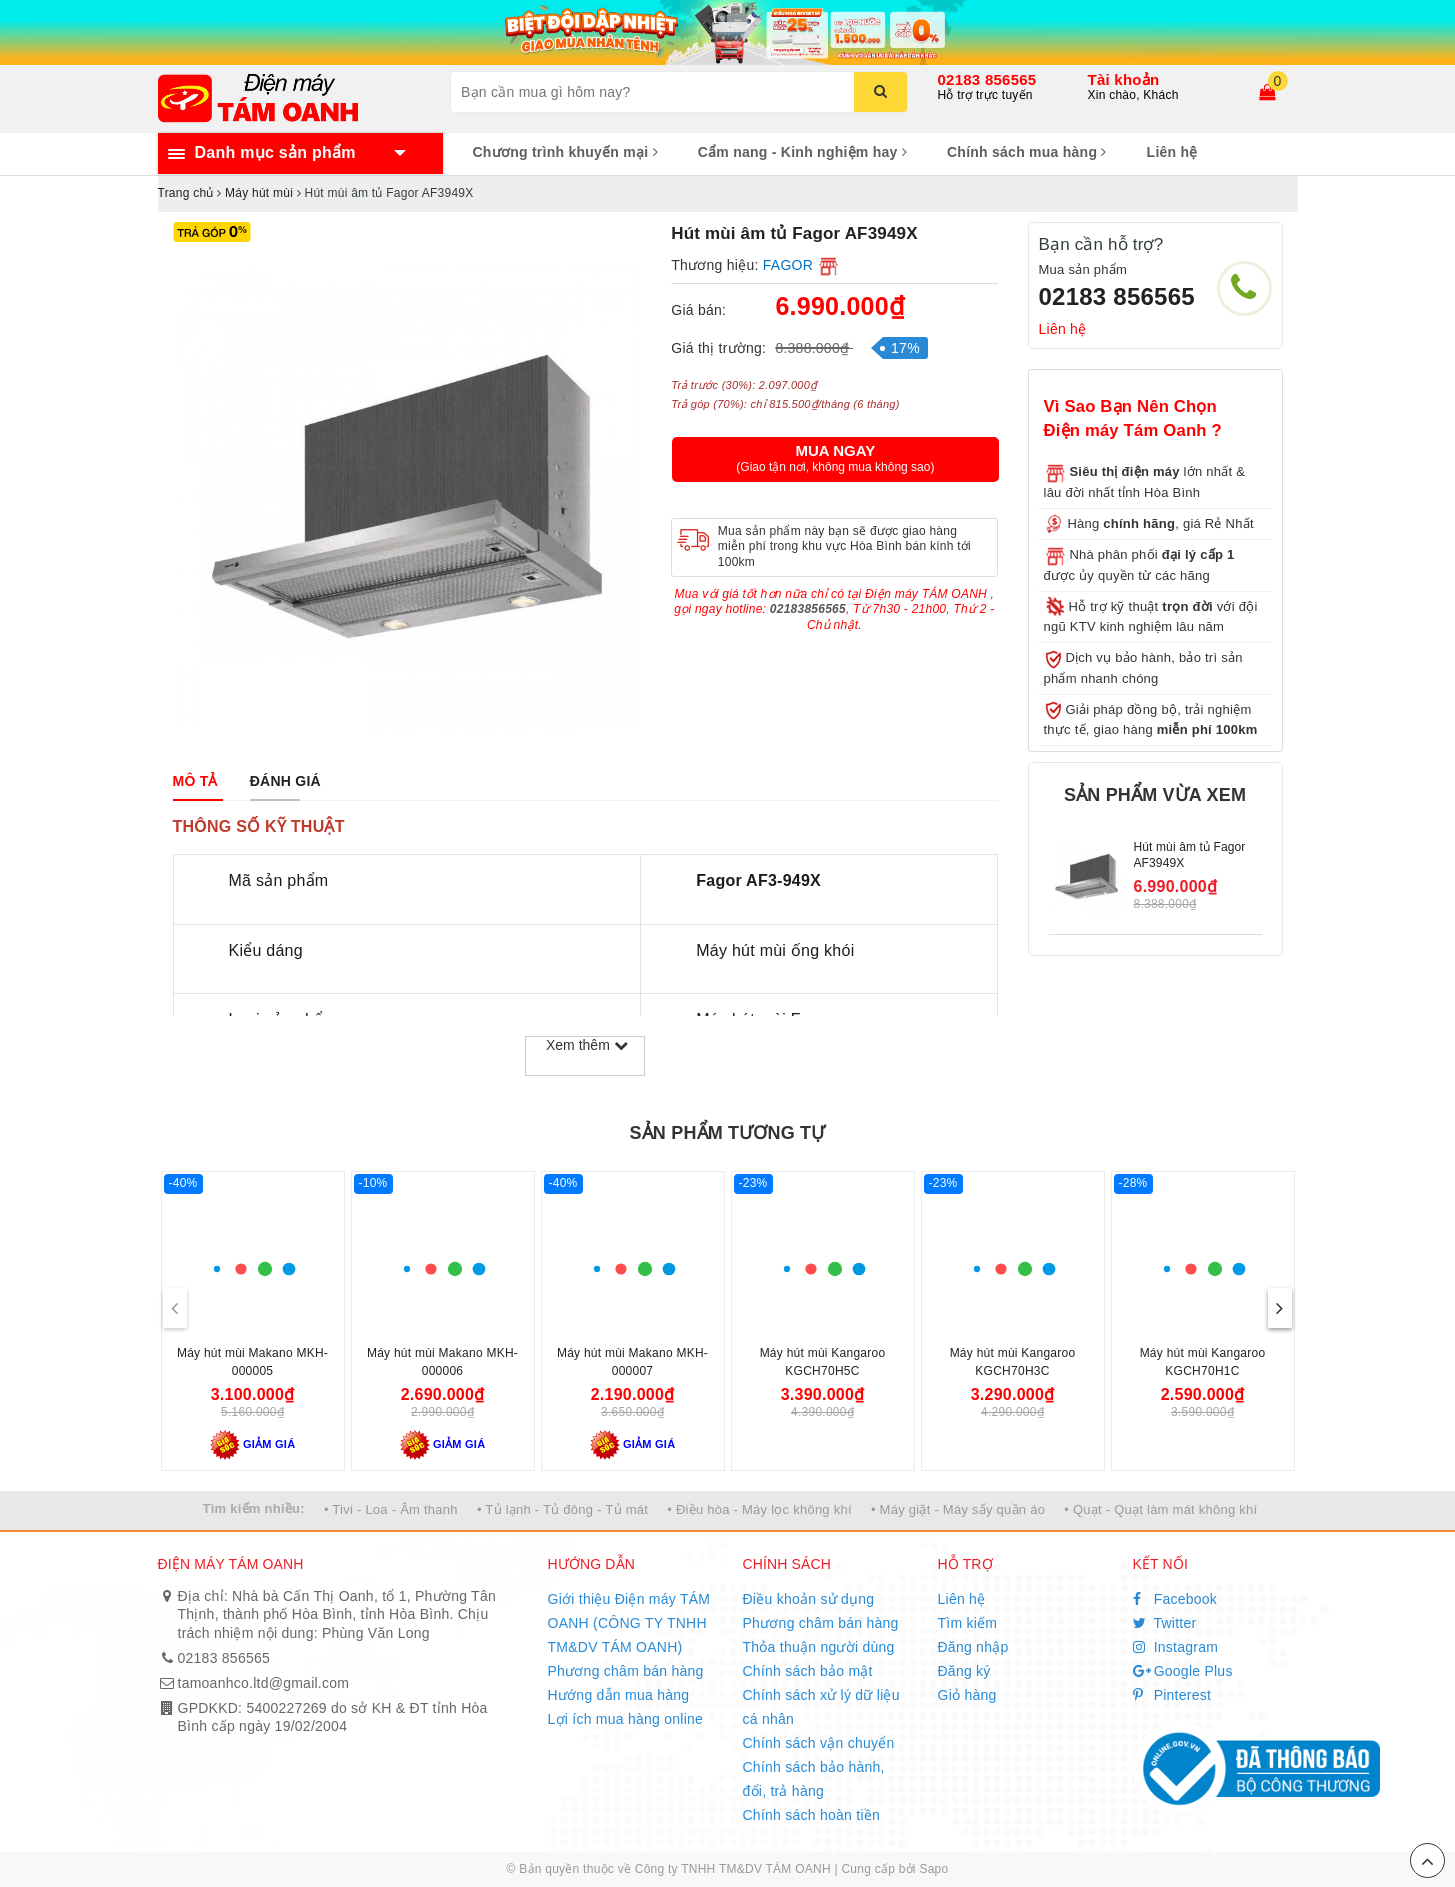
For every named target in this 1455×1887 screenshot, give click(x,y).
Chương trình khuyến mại (565, 152)
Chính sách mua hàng (1027, 152)
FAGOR (788, 265)
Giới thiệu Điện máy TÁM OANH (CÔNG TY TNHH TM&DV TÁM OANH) (629, 1623)
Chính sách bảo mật (808, 1671)
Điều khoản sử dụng (809, 1599)
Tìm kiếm (968, 1623)
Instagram (1176, 1647)
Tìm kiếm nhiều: (254, 1508)
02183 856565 (987, 79)
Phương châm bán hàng (626, 1671)
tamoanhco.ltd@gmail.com (264, 1683)
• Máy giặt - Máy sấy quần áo (958, 1509)
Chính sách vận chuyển (819, 1743)
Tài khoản (1124, 79)
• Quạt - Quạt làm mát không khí (1160, 1509)
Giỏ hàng (967, 1695)
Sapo (933, 1869)
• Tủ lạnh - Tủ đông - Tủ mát (562, 1509)
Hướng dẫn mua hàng (619, 1695)
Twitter (1165, 1623)
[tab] (195, 781)
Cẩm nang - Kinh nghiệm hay (802, 152)
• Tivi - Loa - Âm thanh (391, 1509)
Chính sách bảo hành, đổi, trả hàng (814, 1779)
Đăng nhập (973, 1647)
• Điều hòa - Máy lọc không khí (759, 1509)
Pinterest (1172, 1695)
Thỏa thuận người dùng (819, 1647)
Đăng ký (964, 1671)
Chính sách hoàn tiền (812, 1815)
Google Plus (1183, 1671)
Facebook (1175, 1599)
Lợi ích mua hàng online (626, 1719)
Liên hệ (1172, 152)
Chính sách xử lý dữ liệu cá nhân (821, 1707)
